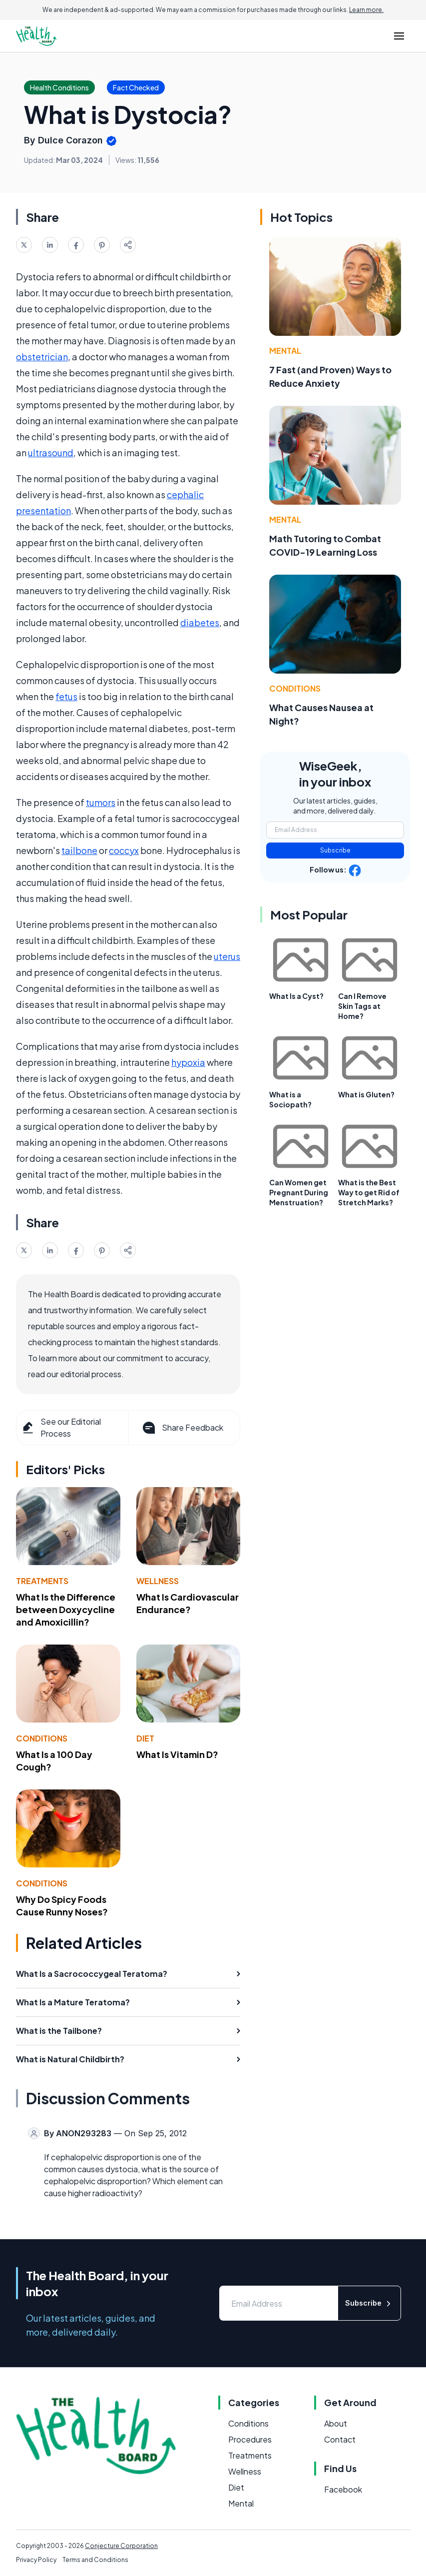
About (335, 2423)
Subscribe (335, 850)
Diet (145, 1738)
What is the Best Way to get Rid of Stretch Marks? (369, 1192)
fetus (66, 696)
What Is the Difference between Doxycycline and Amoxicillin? (65, 1609)
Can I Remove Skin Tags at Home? (362, 1005)
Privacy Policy (36, 2560)
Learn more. (366, 9)
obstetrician (42, 356)
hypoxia (188, 1062)
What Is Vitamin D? (177, 1754)
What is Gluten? (366, 1094)
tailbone (79, 850)
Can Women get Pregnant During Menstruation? (298, 1192)
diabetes (199, 622)
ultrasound (50, 452)
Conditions (41, 1738)
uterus (227, 956)
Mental (285, 350)
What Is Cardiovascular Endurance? (187, 1603)
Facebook (343, 2489)
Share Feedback (182, 1428)
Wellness (157, 1581)
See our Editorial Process (60, 1427)
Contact (340, 2439)
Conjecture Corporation (121, 2546)
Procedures (250, 2439)
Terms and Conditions (95, 2560)
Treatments (42, 1581)
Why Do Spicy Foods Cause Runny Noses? (62, 1905)
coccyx (124, 850)
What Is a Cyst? (296, 995)
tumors (100, 802)
